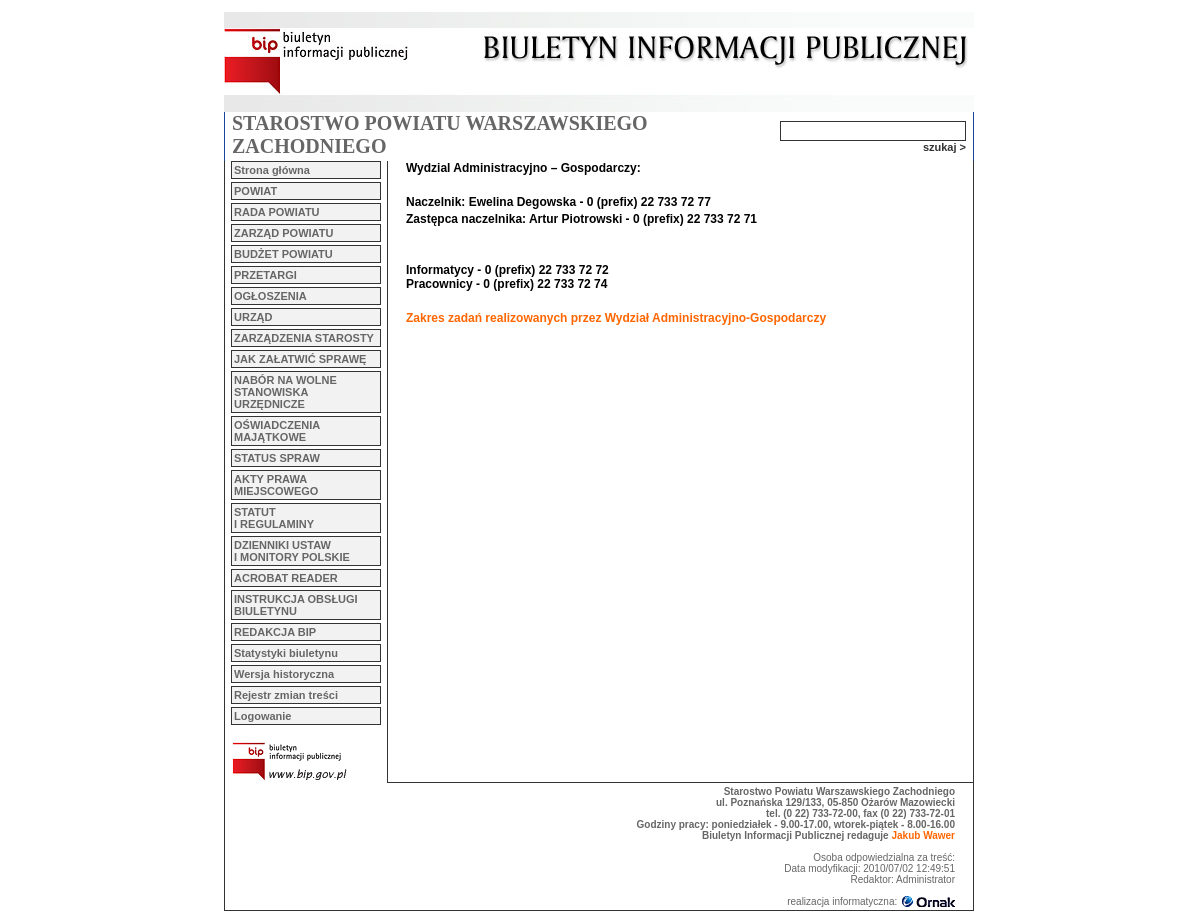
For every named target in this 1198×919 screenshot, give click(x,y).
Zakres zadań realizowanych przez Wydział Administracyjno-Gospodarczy (616, 318)
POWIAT (255, 191)
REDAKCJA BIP (275, 632)
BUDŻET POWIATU (283, 254)
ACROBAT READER (286, 578)
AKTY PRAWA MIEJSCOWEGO (276, 485)
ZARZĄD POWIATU (283, 233)
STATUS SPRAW (277, 458)
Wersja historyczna (284, 674)
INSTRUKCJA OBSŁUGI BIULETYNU (296, 605)
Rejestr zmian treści (286, 695)
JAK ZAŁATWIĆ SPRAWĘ (300, 359)
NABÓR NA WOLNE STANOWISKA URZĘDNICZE (285, 392)
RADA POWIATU (277, 212)
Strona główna (272, 170)
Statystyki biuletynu (286, 653)
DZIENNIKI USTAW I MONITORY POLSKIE (292, 551)
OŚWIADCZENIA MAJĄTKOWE (277, 431)
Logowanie (262, 716)
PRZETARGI (265, 275)
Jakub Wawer (923, 835)
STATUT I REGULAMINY (274, 518)
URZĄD (253, 317)
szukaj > (944, 147)
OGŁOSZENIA (270, 296)
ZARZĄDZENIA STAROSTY (304, 338)
